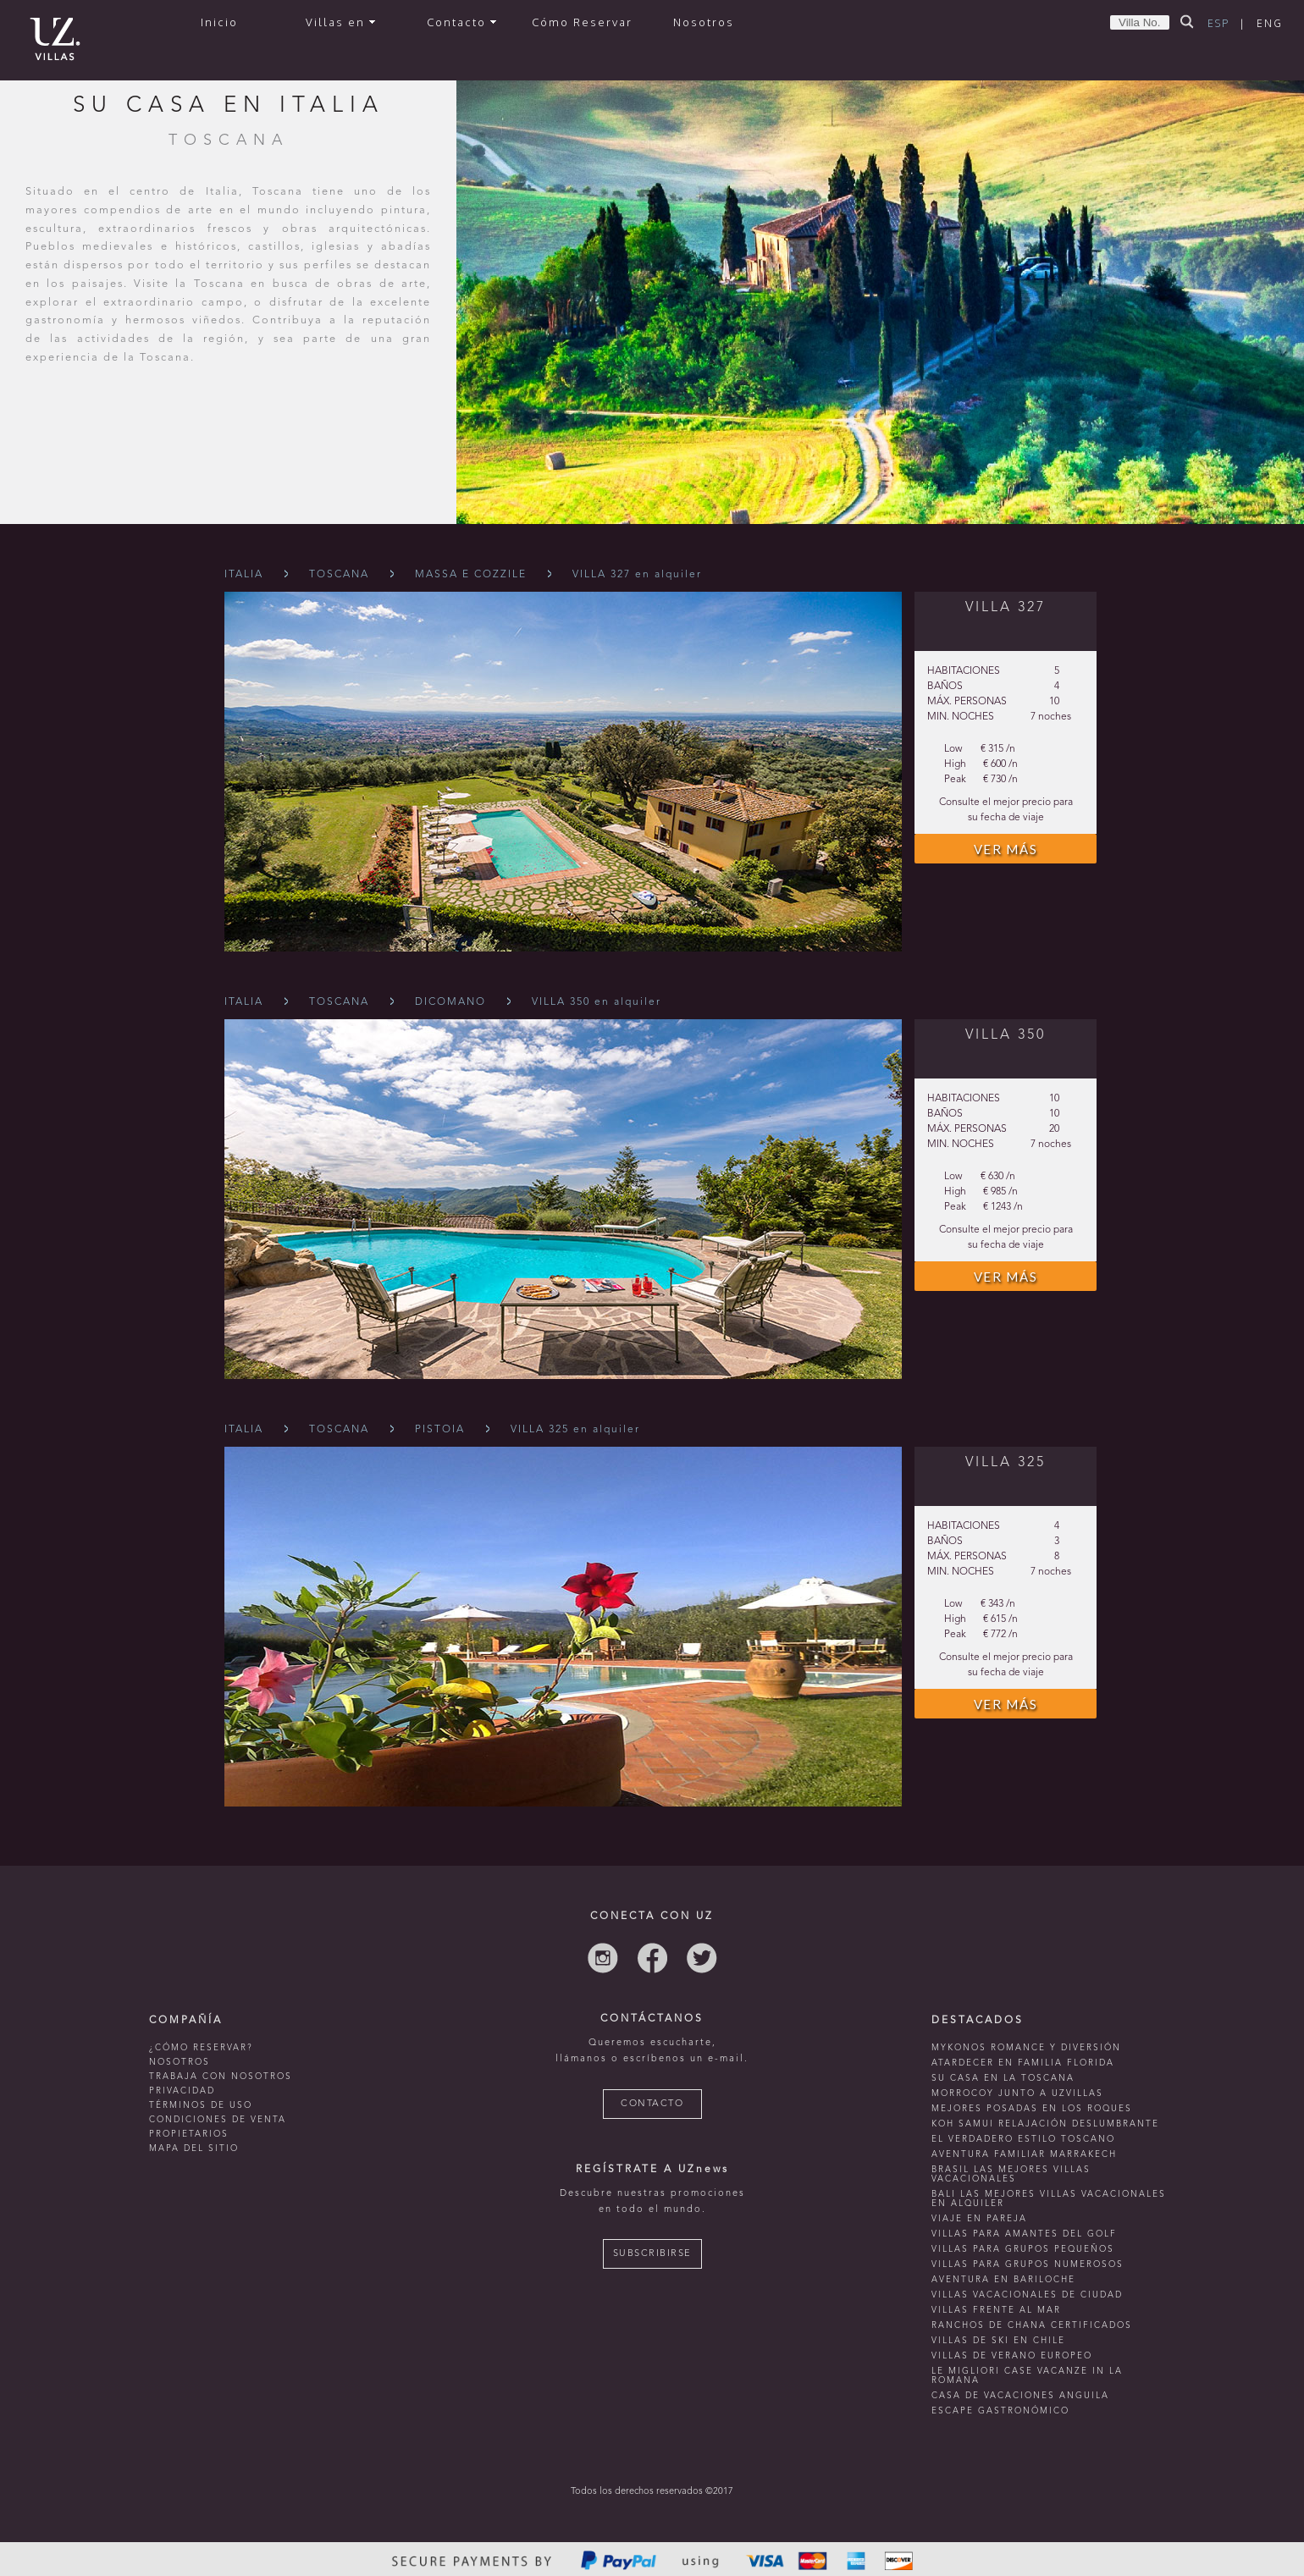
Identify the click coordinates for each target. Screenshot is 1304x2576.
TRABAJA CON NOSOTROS (220, 2076)
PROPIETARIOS (189, 2134)
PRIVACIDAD (182, 2091)
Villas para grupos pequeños (1022, 2249)
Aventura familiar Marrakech (1024, 2154)
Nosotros (703, 22)
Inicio (219, 22)
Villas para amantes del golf (1024, 2234)
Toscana (339, 575)
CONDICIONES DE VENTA (217, 2119)
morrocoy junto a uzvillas (1017, 2093)
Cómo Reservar (582, 22)
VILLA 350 (1005, 1035)
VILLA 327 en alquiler (637, 575)
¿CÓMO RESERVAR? (201, 2048)
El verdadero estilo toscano (1023, 2139)
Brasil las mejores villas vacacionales (1011, 2174)
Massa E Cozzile (471, 575)
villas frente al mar (996, 2310)
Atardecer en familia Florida (1022, 2063)
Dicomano (450, 1002)
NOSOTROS (179, 2062)
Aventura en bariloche (1003, 2279)
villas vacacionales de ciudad (1027, 2295)
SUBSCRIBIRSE (652, 2254)
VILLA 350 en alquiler (596, 1002)
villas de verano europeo (1011, 2356)
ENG (1270, 23)
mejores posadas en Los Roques (1031, 2108)
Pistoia (440, 1430)
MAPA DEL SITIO (194, 2148)
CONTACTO (652, 2104)
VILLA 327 (1005, 608)
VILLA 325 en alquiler (575, 1430)
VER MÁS (1006, 849)
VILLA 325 (1005, 1463)
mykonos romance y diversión (1026, 2048)
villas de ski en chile (998, 2340)
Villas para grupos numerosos (1027, 2264)
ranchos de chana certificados (1031, 2325)
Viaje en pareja (979, 2219)
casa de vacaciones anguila (1020, 2395)
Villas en (340, 22)
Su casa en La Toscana (1003, 2078)
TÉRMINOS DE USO (200, 2105)
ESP (1218, 23)
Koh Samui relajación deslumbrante (1045, 2124)
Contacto (461, 22)
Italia (243, 575)
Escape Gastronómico (1000, 2411)
